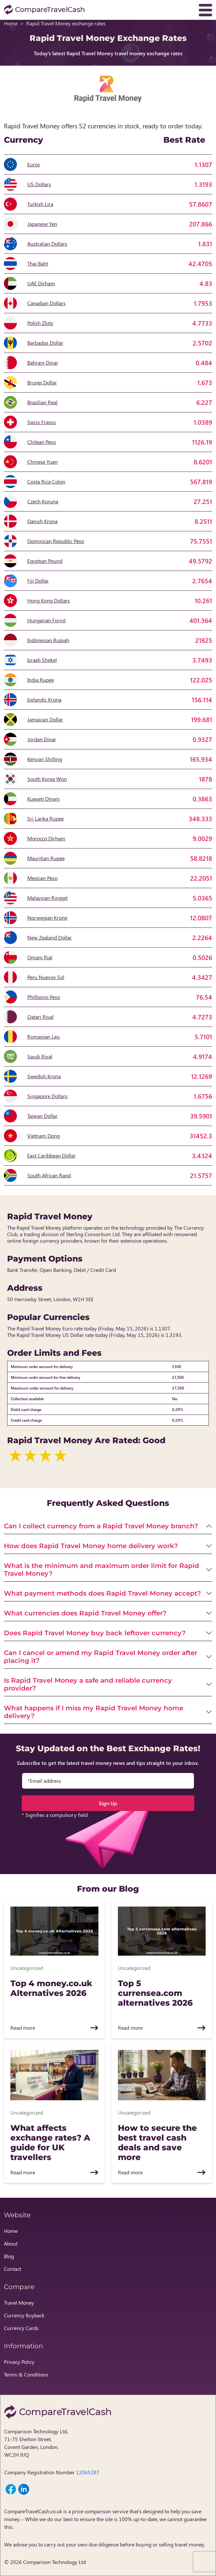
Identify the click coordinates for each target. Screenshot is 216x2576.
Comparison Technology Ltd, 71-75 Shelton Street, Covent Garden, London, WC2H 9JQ (36, 2443)
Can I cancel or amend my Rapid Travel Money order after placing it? (100, 1656)
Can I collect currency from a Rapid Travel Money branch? (101, 1526)
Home (11, 23)
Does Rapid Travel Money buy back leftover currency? (95, 1633)
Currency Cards (21, 2327)
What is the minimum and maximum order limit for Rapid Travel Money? (101, 1569)
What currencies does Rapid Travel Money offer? (85, 1613)
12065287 (87, 2472)
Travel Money (19, 2302)
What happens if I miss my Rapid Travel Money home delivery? (93, 1712)
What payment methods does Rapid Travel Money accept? (102, 1593)
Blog (9, 2256)
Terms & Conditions (26, 2374)
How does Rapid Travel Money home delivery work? (91, 1546)
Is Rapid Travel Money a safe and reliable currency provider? (88, 1684)
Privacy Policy (19, 2361)
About (11, 2243)
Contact (12, 2268)
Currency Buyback (24, 2315)
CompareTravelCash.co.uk (33, 2511)
